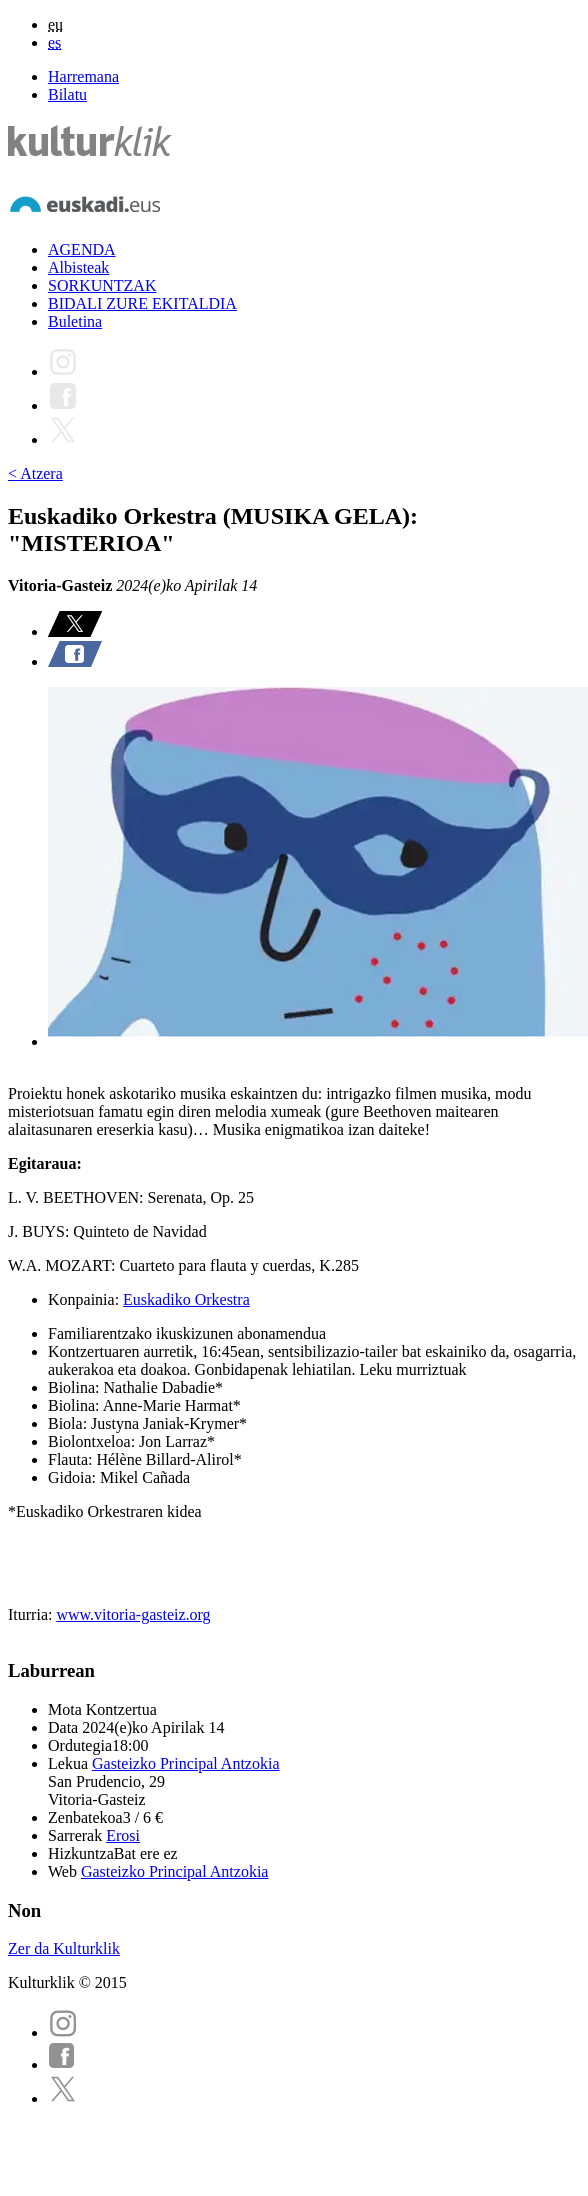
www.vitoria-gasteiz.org (133, 1614)
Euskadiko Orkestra (186, 1299)
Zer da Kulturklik (64, 1948)
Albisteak (78, 267)
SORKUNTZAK (102, 285)
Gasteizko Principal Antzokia (186, 1763)
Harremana (83, 76)
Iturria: (32, 1614)
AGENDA (82, 249)
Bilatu (67, 94)
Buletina (75, 321)
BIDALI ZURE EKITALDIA (142, 303)
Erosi (123, 1835)
